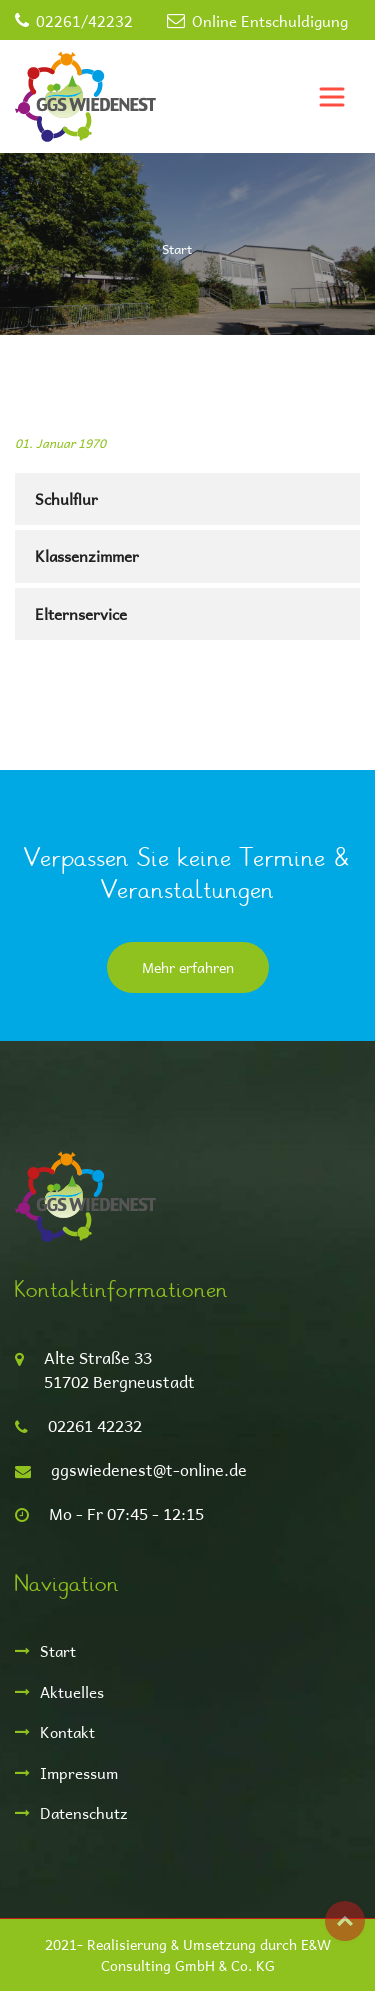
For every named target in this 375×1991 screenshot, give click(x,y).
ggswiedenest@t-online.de (149, 1469)
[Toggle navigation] (332, 97)
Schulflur (66, 498)
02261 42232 (95, 1425)
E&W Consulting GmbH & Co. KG (216, 1955)
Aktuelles (72, 1691)
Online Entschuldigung (270, 20)
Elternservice (81, 613)
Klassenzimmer (87, 555)
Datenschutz (84, 1812)
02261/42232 (84, 20)
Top (345, 1921)
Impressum (79, 1772)
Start (177, 248)
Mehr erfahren (188, 967)
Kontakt (67, 1731)
